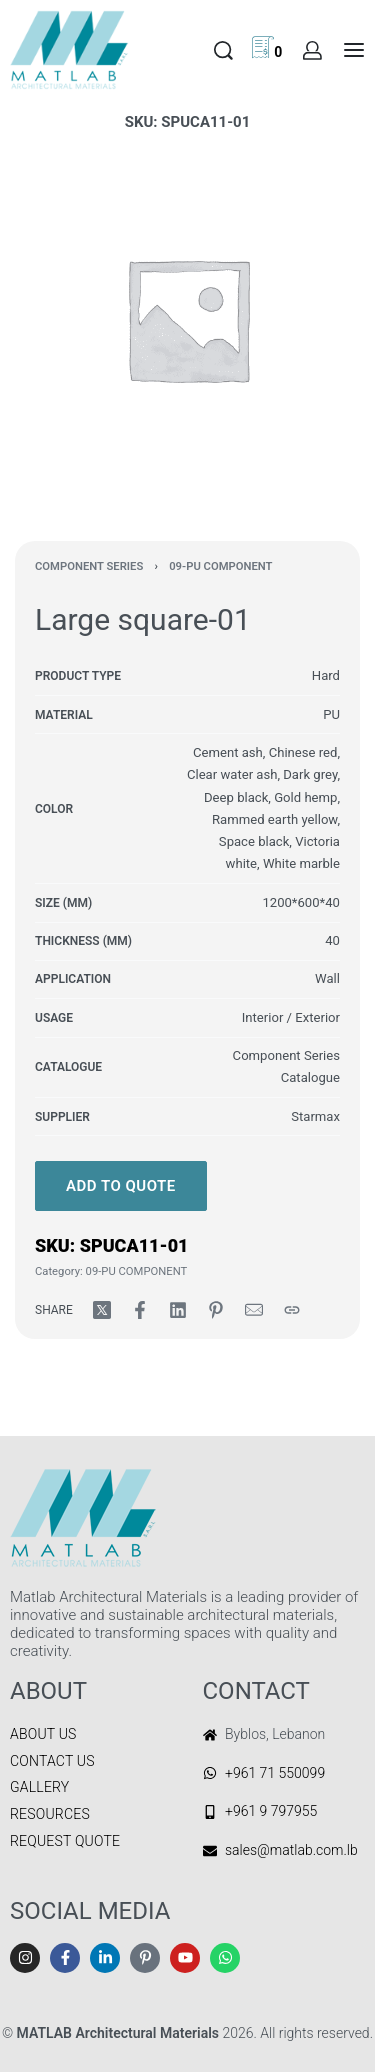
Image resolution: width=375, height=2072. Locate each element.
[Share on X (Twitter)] (102, 1310)
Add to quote (121, 1186)
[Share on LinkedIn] (178, 1310)
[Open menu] (354, 50)
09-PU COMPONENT (220, 566)
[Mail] (254, 1310)
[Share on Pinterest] (216, 1310)
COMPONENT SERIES (89, 566)
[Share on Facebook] (140, 1310)
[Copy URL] (292, 1310)
